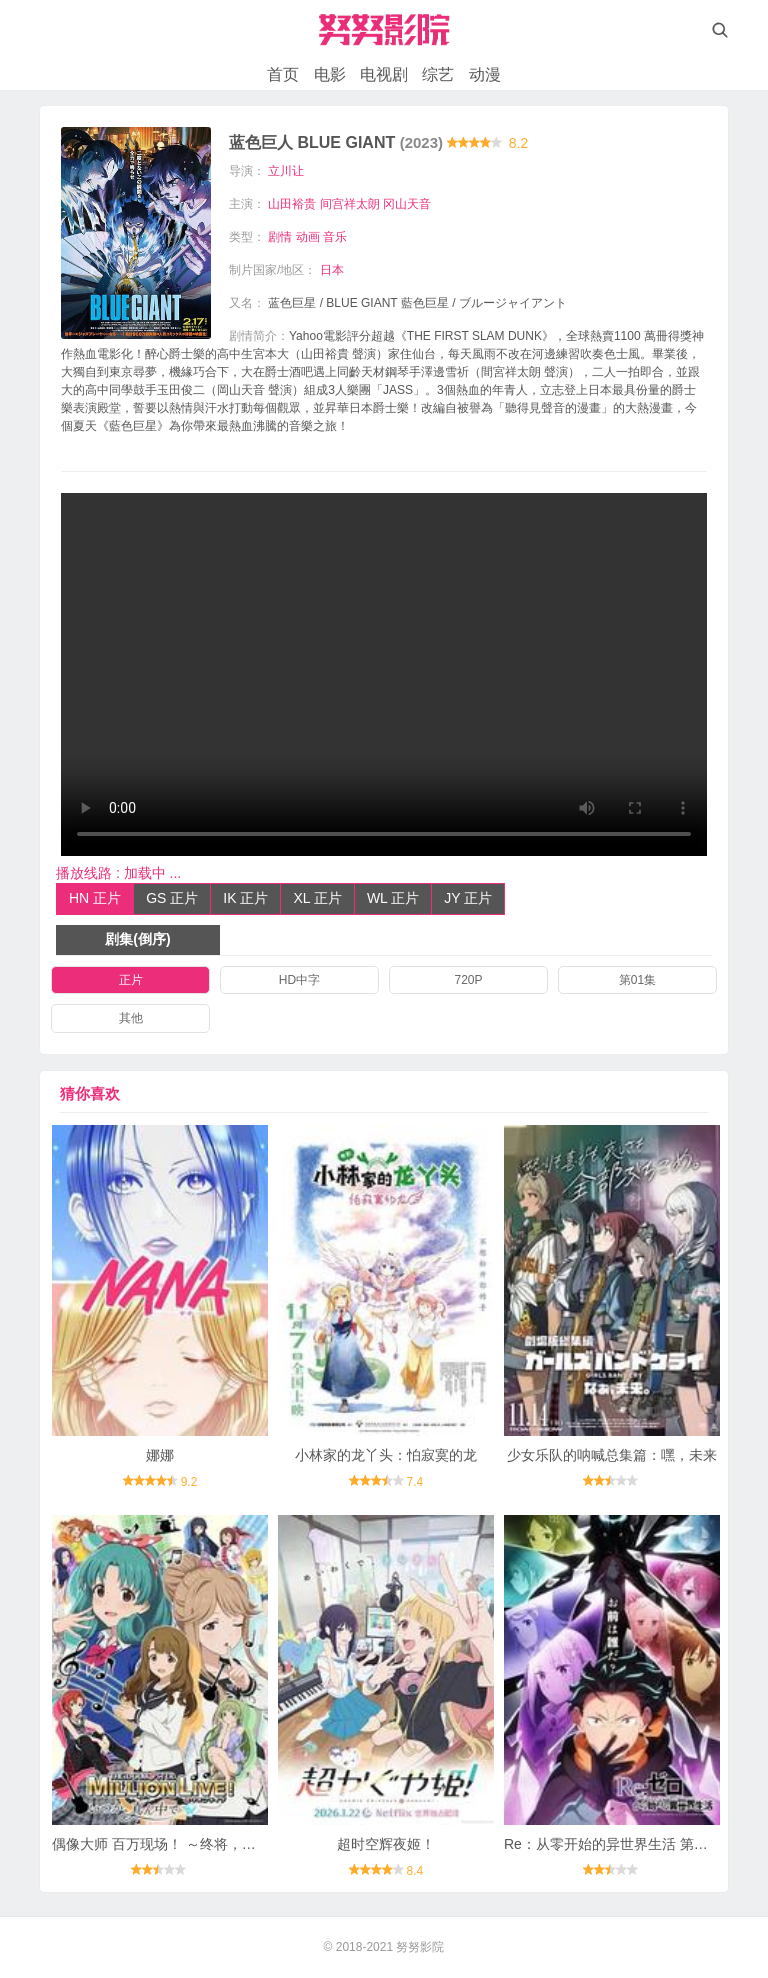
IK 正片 (245, 898)
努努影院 (420, 1947)
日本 (332, 270)
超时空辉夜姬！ (386, 1844)
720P (468, 980)
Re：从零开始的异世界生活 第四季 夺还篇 (636, 1844)
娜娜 (160, 1455)
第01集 (637, 980)
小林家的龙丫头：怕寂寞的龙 (386, 1455)
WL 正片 (393, 898)
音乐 (335, 237)
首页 (283, 74)
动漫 (485, 74)
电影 (330, 74)
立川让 (286, 171)
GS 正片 (172, 898)
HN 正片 (95, 898)
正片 (131, 980)
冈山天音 (407, 204)
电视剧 (384, 74)
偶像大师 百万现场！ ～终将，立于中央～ (182, 1844)
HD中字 (299, 980)
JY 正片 (468, 898)
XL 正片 (317, 898)
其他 (131, 1018)
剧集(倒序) (137, 939)
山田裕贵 (292, 204)
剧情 (280, 237)
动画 (308, 237)
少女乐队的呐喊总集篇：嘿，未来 (612, 1455)
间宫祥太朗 (350, 204)
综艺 (438, 74)
